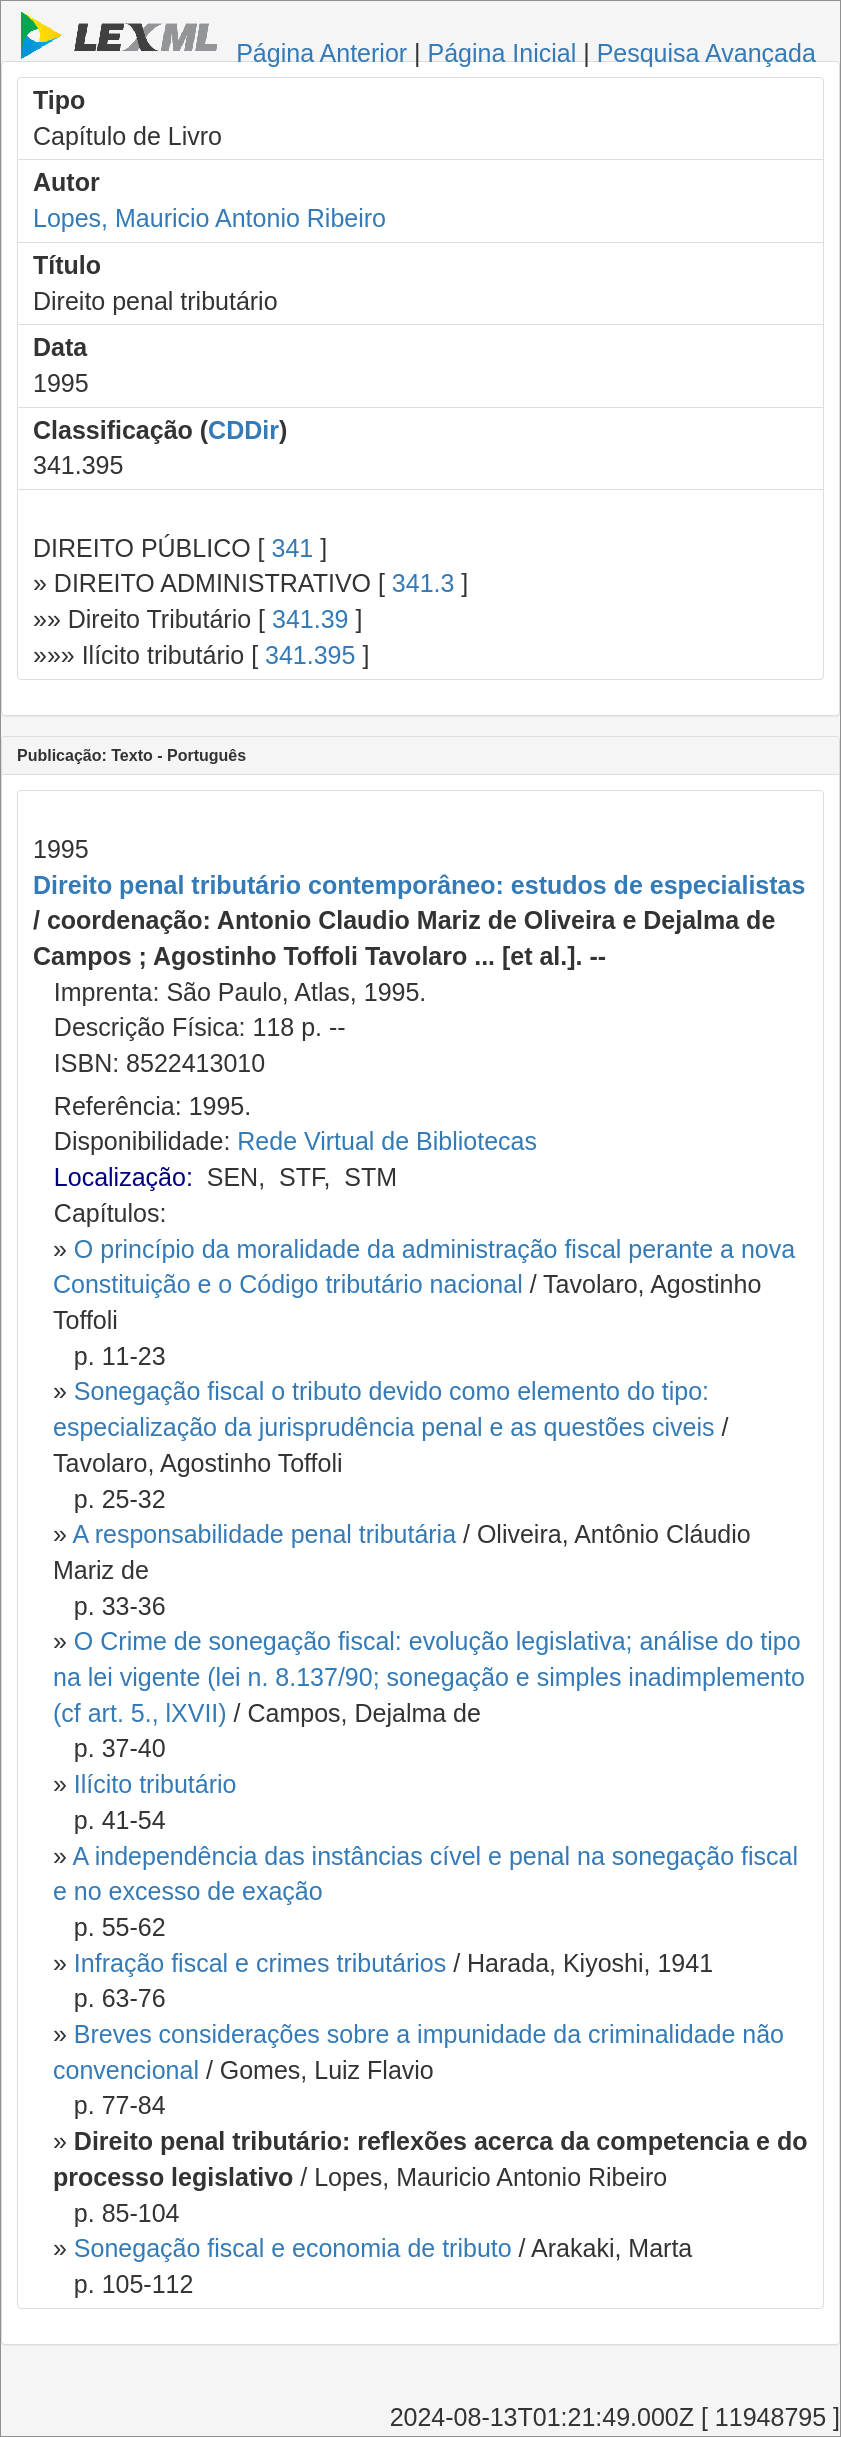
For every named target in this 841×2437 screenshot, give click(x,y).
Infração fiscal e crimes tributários (260, 1963)
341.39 (310, 619)
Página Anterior (321, 53)
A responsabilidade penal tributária (264, 1534)
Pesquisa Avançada (706, 53)
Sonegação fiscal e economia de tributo (293, 2248)
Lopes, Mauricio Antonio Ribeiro (209, 218)
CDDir (243, 430)
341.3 (423, 583)
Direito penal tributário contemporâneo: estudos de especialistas (419, 885)
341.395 (310, 655)
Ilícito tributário (155, 1784)
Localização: (123, 1177)
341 (292, 548)
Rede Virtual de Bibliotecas (387, 1141)
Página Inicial (502, 53)
